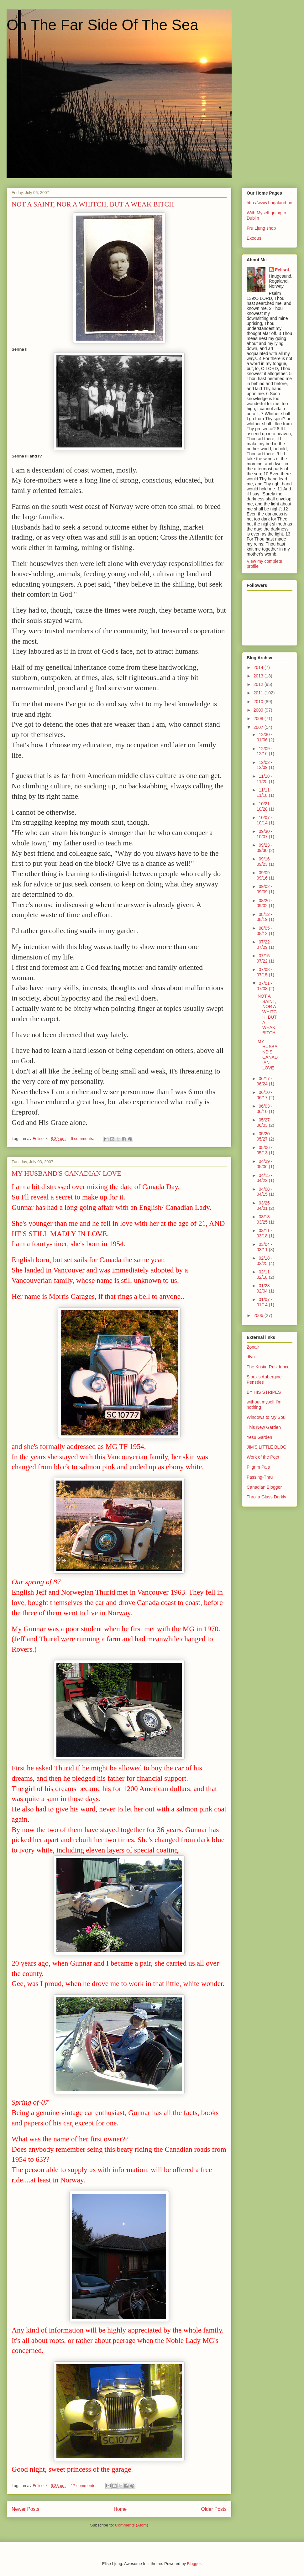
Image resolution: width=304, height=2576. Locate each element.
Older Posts (214, 2509)
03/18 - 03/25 (264, 1219)
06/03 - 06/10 (264, 1109)
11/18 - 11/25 (264, 779)
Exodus (254, 238)
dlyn (251, 1356)
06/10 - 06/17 (264, 1095)
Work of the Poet (263, 1457)
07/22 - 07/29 (264, 944)
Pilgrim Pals (258, 1467)
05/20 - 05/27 (264, 1136)
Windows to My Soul (266, 1417)
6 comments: (83, 1138)
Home (120, 2509)
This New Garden (264, 1427)
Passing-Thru (260, 1477)
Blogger (194, 2563)
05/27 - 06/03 (264, 1122)
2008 (259, 718)
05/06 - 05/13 (264, 1150)
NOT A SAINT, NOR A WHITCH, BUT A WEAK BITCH (93, 204)
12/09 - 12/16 (264, 751)
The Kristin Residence (268, 1366)
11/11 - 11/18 (264, 792)
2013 (259, 675)
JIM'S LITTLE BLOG (266, 1447)
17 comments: (84, 2485)
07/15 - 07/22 (264, 958)
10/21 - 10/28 (264, 806)
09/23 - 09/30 (264, 848)
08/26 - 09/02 (264, 903)
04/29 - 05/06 (264, 1164)
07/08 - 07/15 (264, 972)
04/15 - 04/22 (264, 1178)
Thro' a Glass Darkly (266, 1496)
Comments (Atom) (131, 2525)
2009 (259, 710)
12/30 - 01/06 (264, 737)
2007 (259, 727)
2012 (259, 684)
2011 (259, 692)
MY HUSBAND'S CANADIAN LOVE (66, 1173)
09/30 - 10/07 (264, 834)
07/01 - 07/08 (264, 986)
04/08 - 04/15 (264, 1192)
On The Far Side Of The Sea (102, 25)
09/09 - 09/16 (264, 875)
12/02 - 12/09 (264, 765)
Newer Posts (25, 2509)
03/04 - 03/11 (264, 1247)
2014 (259, 667)
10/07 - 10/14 (264, 820)
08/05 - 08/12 (264, 931)
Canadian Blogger (264, 1487)
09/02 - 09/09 (264, 889)
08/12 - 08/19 (264, 917)
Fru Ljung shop (261, 228)
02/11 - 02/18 (264, 1274)
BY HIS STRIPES (264, 1392)
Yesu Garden (259, 1437)
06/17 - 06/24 (264, 1081)
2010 (259, 701)
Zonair (253, 1347)
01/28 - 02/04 (264, 1288)
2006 (259, 1315)
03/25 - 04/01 (264, 1205)
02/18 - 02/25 (264, 1261)
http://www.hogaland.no (269, 202)
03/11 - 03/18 (264, 1233)
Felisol (282, 269)
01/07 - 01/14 (264, 1302)
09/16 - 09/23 (264, 861)
